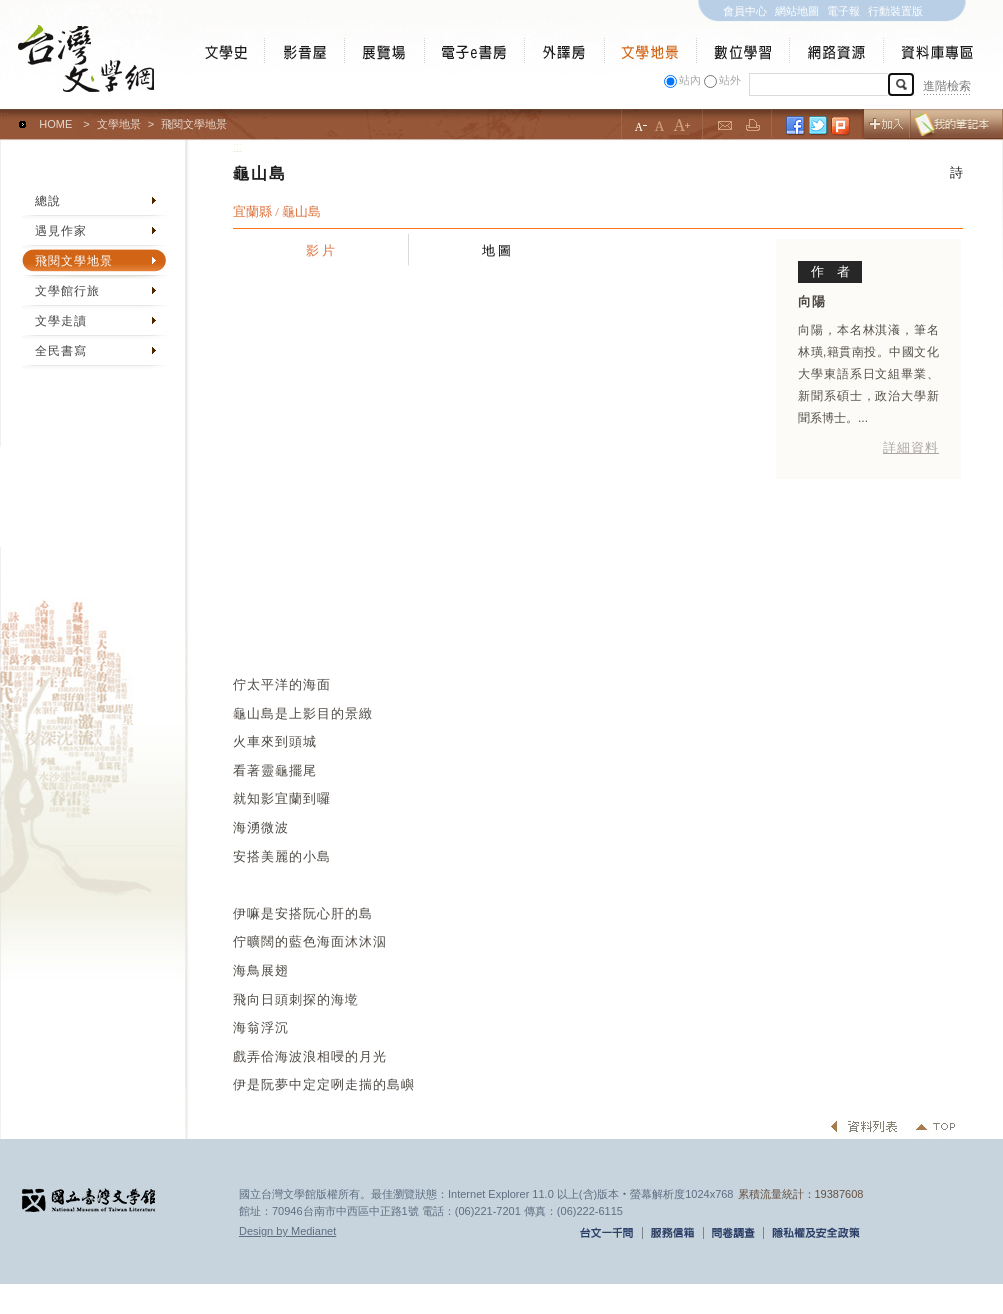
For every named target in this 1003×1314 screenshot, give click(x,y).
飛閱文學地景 (74, 261)
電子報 (843, 11)
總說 (48, 201)
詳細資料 (911, 447)
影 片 (321, 250)
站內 (690, 80)
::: (4, 115)
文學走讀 (61, 321)
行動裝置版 (895, 11)
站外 (730, 80)
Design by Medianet (287, 1231)
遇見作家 (61, 231)
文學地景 (119, 124)
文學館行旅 (67, 291)
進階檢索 (947, 86)
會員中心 (745, 11)
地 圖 (497, 250)
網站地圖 (797, 11)
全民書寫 (61, 351)
